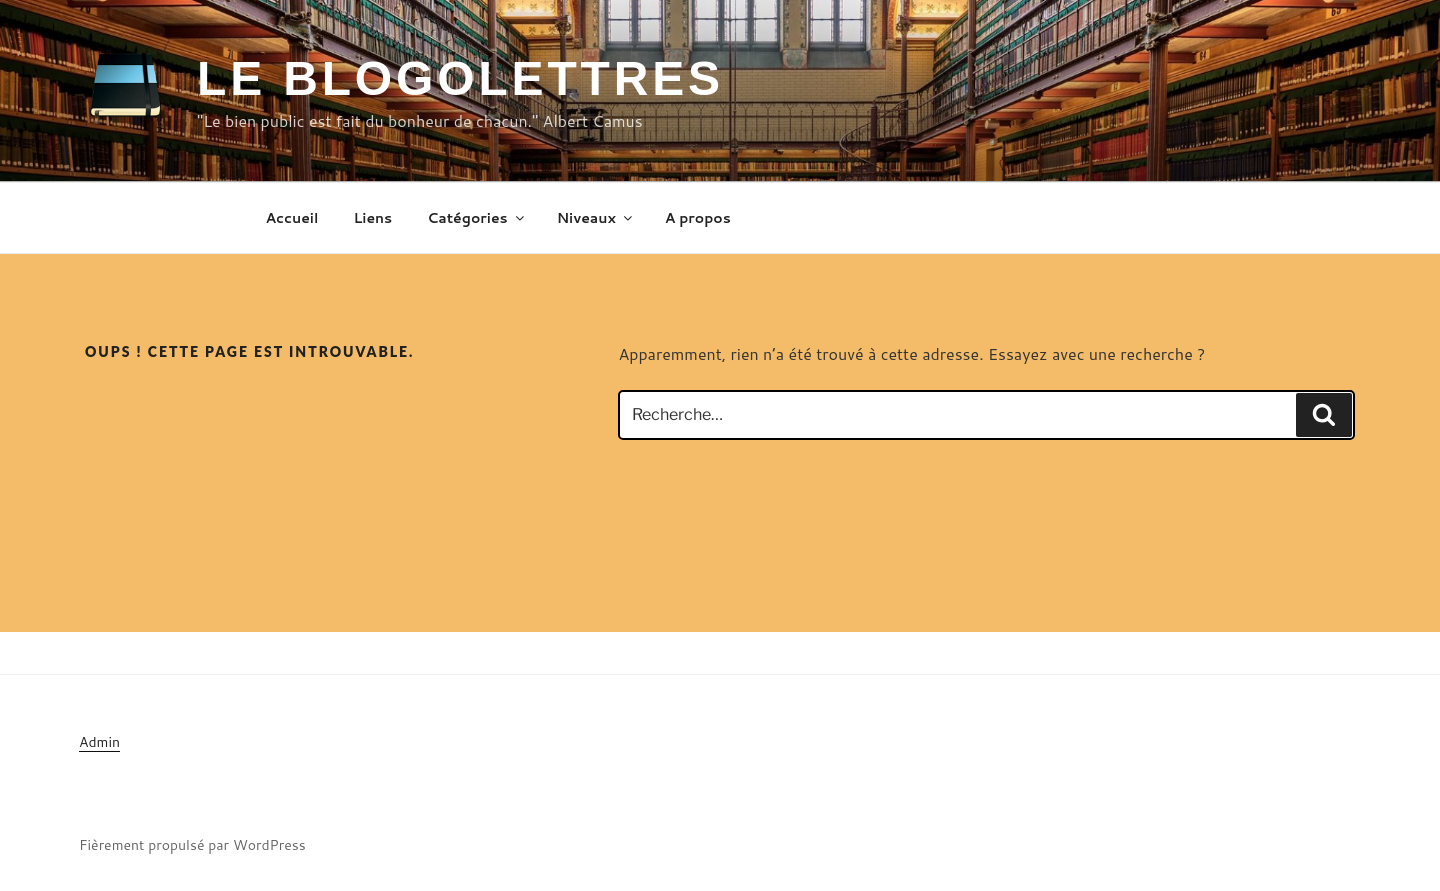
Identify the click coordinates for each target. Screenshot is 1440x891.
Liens (372, 218)
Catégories (476, 218)
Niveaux (596, 218)
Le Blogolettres (460, 78)
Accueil (292, 218)
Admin (99, 742)
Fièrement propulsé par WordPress (192, 845)
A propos (698, 218)
